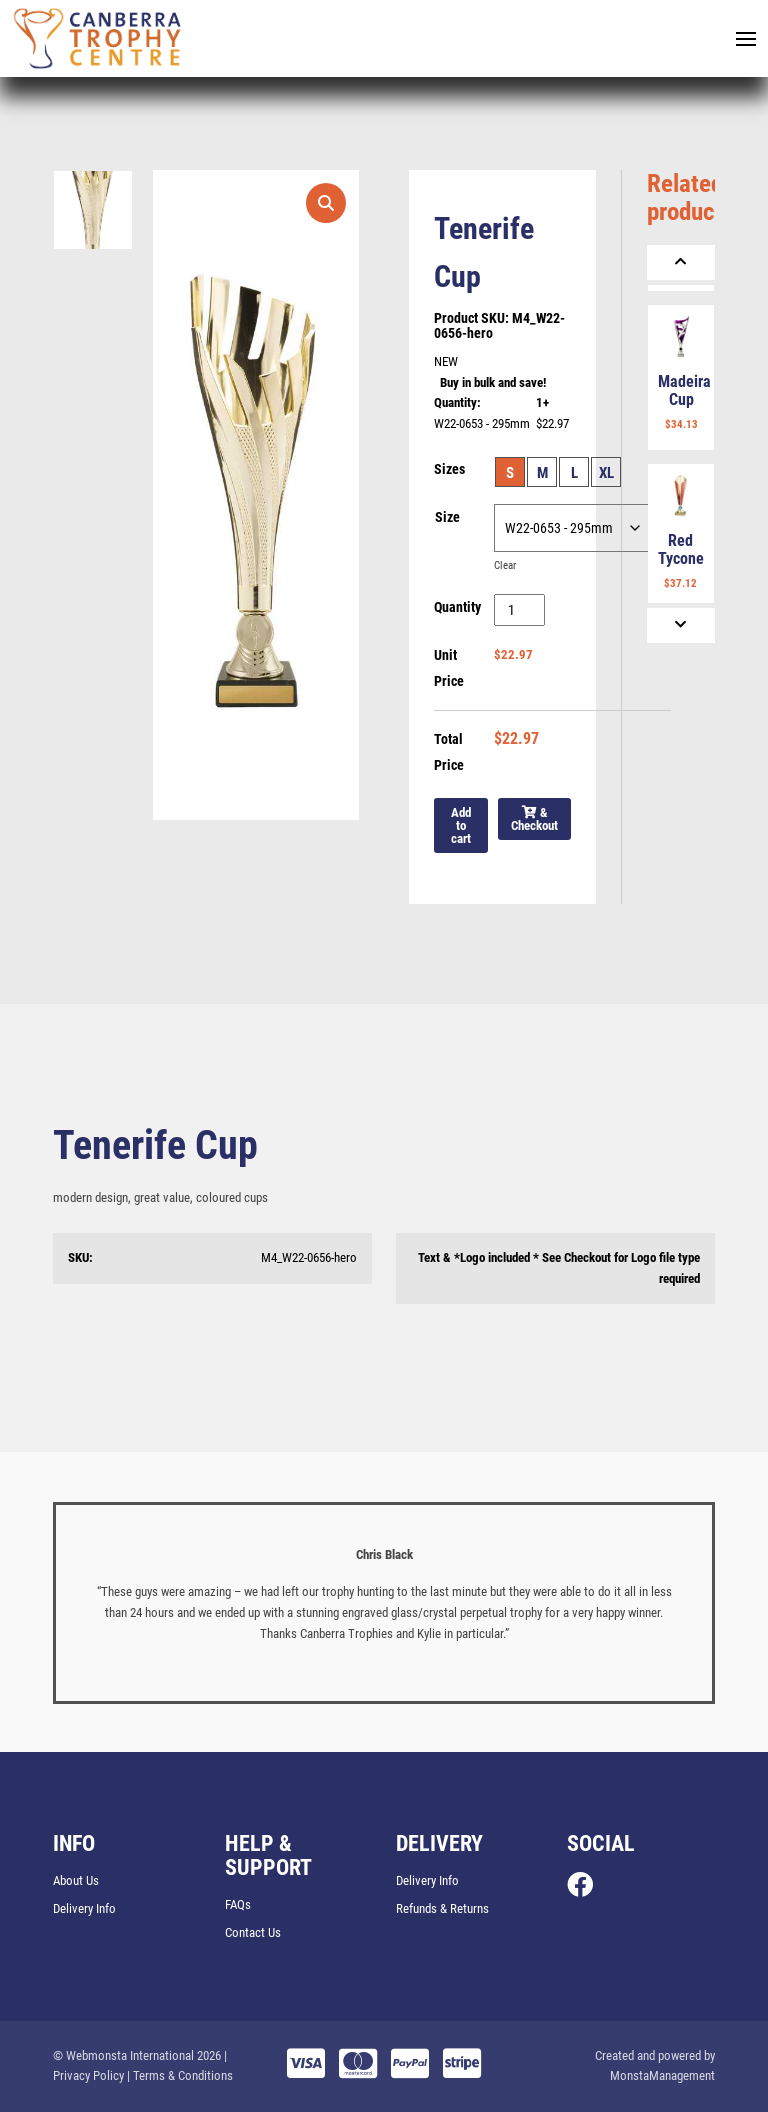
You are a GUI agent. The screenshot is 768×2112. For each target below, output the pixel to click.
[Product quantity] (519, 610)
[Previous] (681, 262)
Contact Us (253, 1932)
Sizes (449, 469)
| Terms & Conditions (180, 2075)
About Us (76, 1880)
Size (447, 517)
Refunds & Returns (442, 1908)
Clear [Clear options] (505, 565)
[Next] (681, 625)
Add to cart (461, 825)
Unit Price (449, 668)
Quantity (457, 607)
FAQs (238, 1904)
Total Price (449, 752)
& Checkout (534, 819)
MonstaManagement (662, 2075)
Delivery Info (84, 1908)
